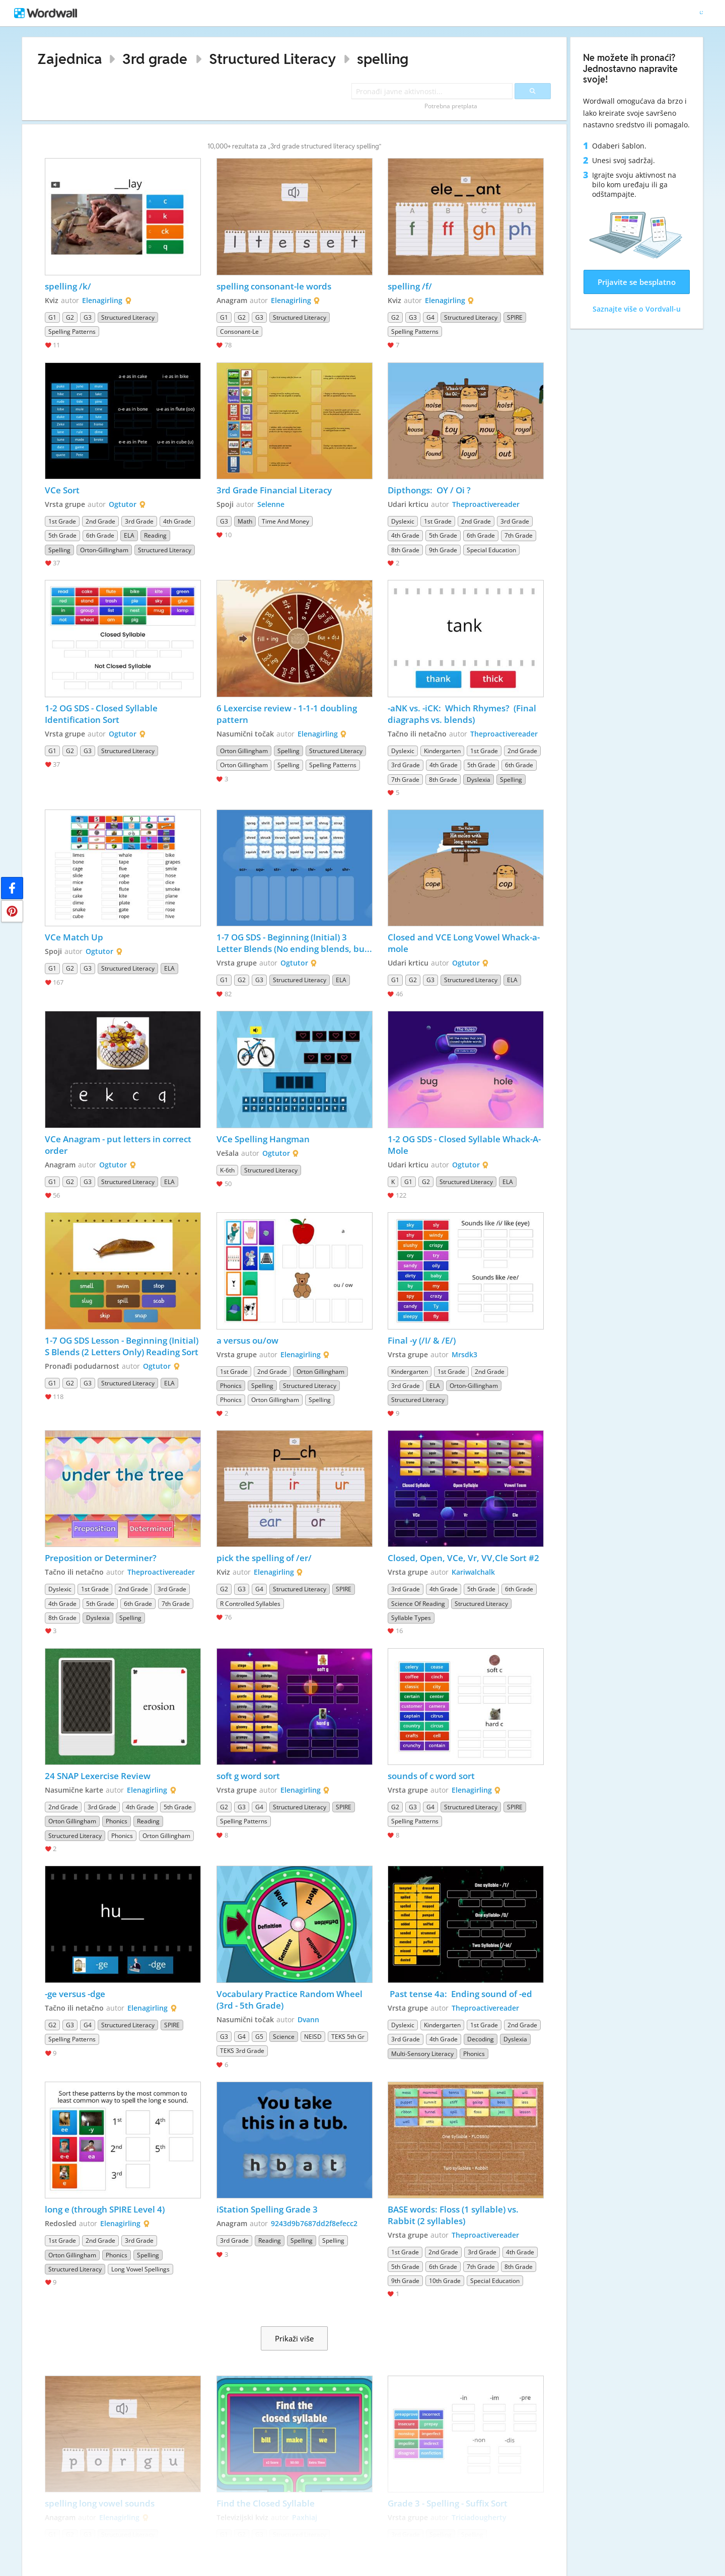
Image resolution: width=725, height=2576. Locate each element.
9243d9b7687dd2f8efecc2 (314, 2223)
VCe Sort (62, 490)
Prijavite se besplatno (637, 282)
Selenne (270, 504)
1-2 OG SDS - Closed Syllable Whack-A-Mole (464, 1144)
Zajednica (69, 58)
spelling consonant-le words (273, 286)
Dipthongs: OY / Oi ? (429, 490)
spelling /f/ (410, 286)
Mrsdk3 (464, 1354)
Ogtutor (122, 504)
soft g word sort (248, 1776)
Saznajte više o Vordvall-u (637, 309)
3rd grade (154, 58)
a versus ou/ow (247, 1340)
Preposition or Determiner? (101, 1558)
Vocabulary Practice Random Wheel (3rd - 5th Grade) (290, 1999)
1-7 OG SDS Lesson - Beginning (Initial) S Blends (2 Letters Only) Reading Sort (122, 1346)
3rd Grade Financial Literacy (275, 490)
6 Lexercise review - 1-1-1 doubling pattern (287, 713)
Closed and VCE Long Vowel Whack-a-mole (464, 942)
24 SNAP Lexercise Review (98, 1776)
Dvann (308, 2019)
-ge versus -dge (75, 1994)
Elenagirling (102, 300)
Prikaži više (294, 2338)
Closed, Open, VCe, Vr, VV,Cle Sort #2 (463, 1558)
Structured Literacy (272, 58)
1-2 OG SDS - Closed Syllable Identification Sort (102, 713)
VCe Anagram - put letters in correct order (119, 1144)
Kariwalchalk (473, 1572)
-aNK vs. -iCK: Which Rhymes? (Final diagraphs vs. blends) (463, 713)
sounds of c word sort (431, 1776)
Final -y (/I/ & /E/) (422, 1340)
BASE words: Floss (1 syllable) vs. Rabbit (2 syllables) (454, 2215)
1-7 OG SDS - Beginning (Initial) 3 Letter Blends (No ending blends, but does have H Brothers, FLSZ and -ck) (293, 942)
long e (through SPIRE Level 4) (105, 2209)
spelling (382, 58)
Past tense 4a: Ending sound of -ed (460, 1994)
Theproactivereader (486, 504)
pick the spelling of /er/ (264, 1558)
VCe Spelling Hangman (263, 1139)
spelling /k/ (68, 286)
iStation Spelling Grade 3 (267, 2209)
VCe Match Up (74, 937)
